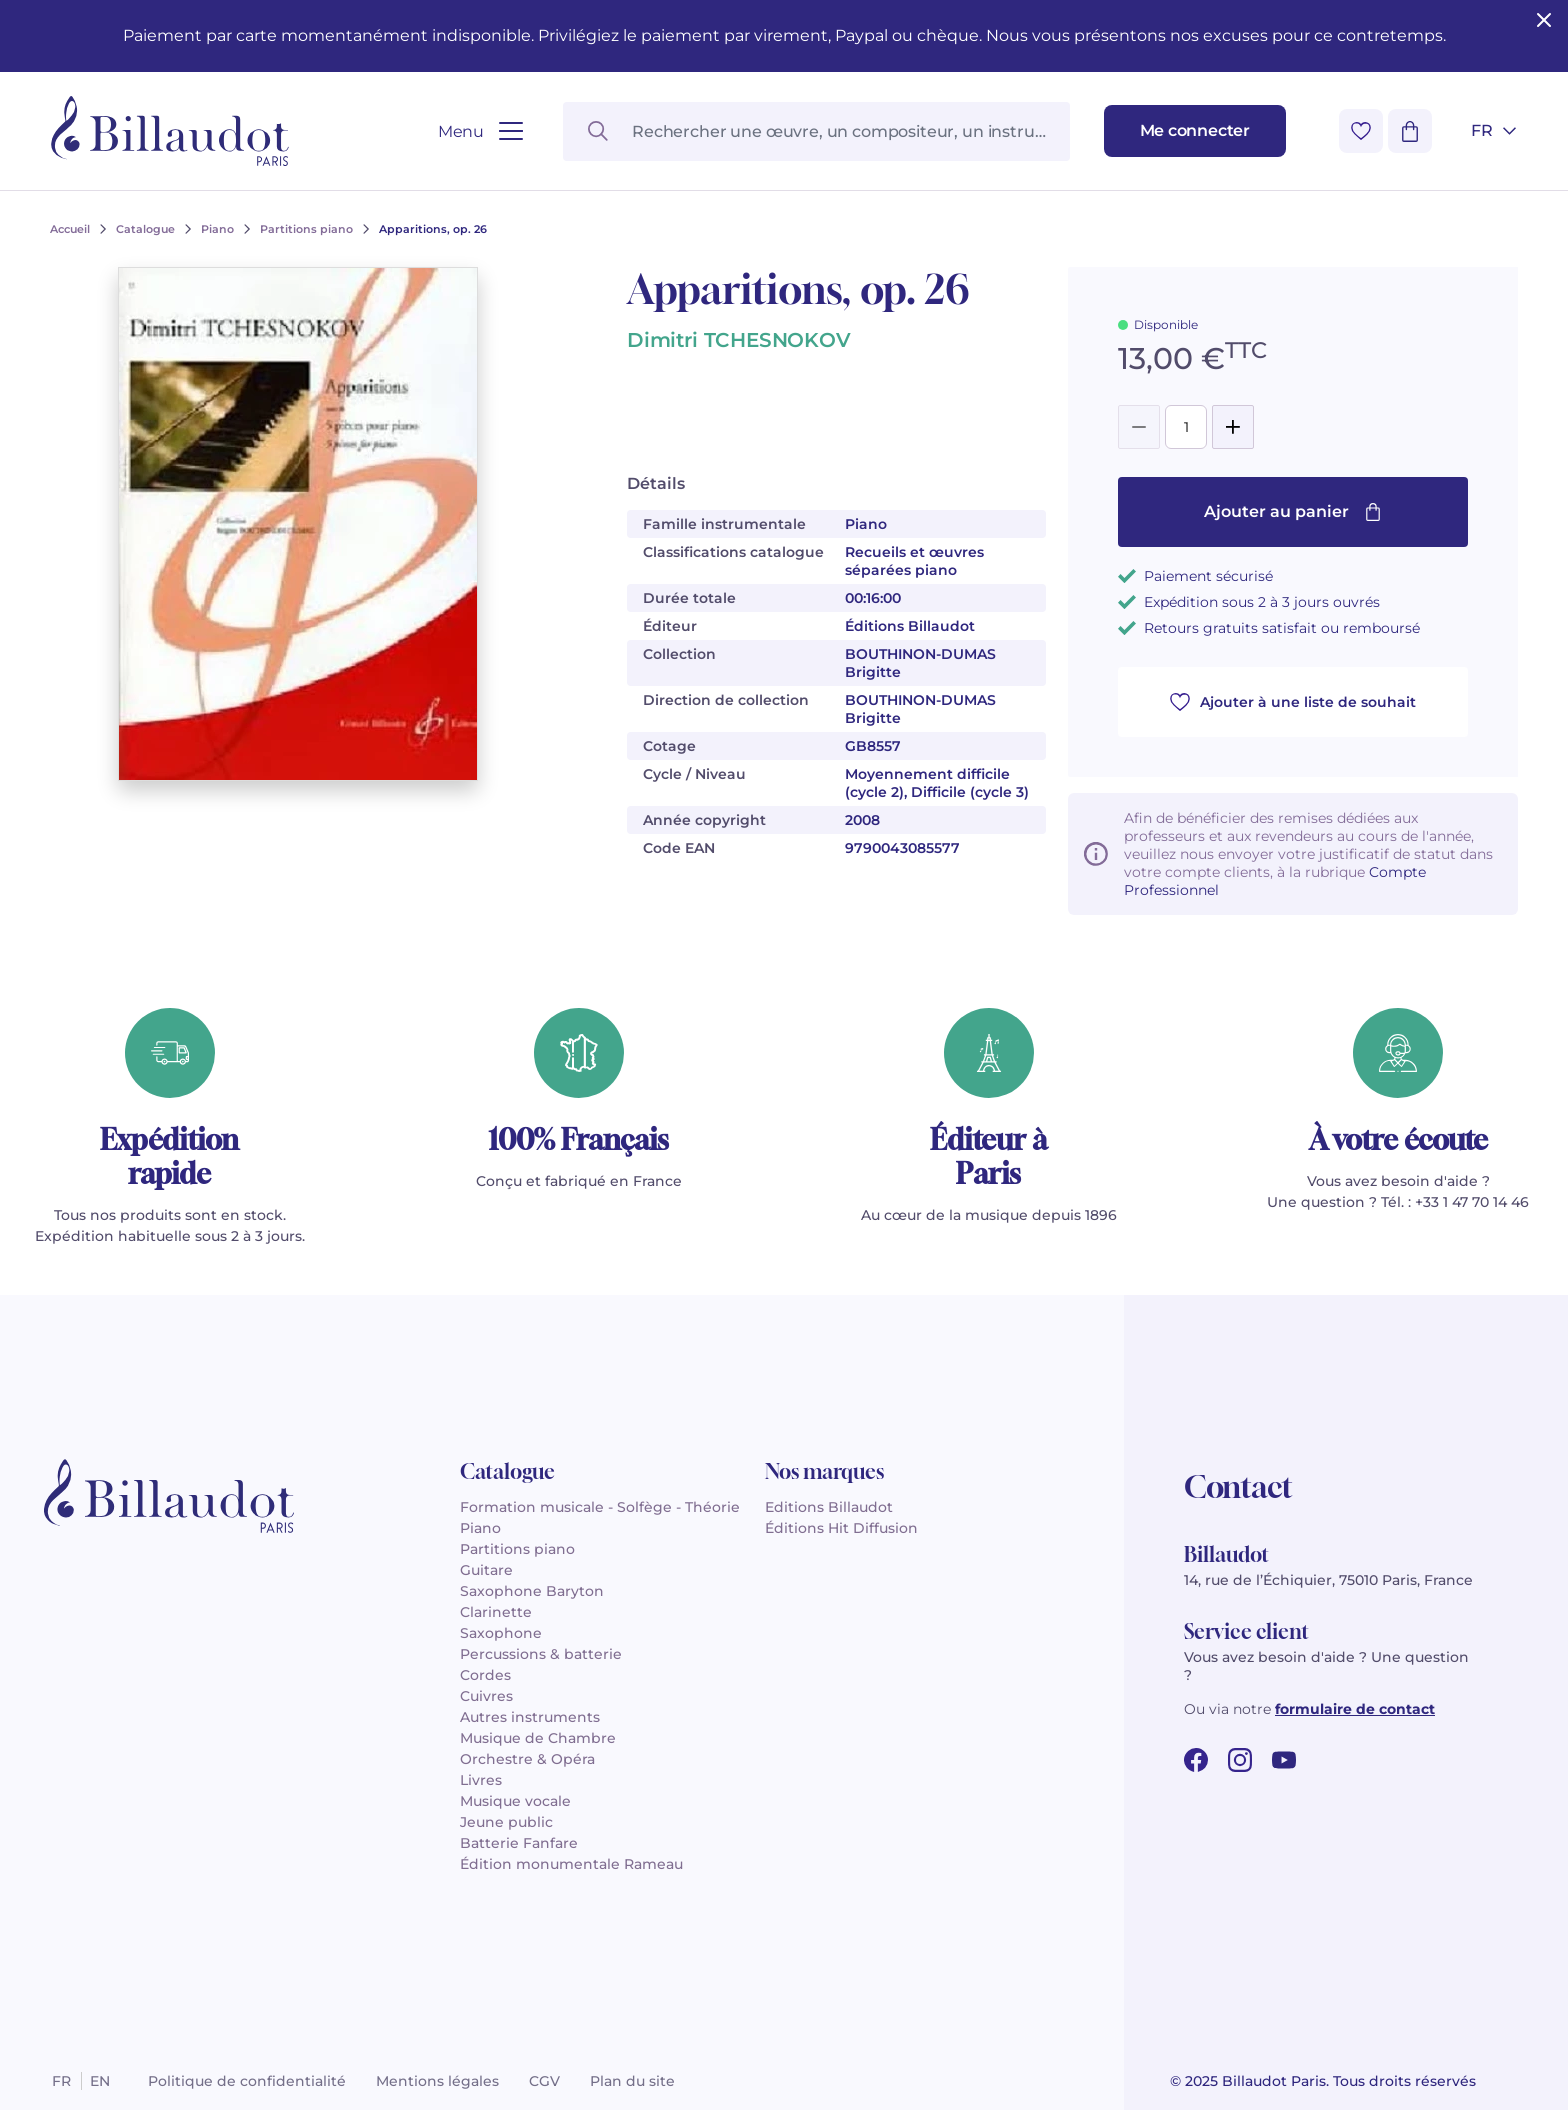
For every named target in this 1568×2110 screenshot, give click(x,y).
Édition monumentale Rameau (571, 1864)
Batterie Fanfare (519, 1843)
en (100, 2081)
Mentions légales (437, 2081)
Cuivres (486, 1696)
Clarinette (496, 1612)
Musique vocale (515, 1801)
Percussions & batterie (541, 1654)
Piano (480, 1528)
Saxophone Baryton (532, 1591)
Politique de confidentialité (247, 2081)
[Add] (1233, 427)
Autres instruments (530, 1717)
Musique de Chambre (538, 1738)
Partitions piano (517, 1549)
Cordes (485, 1675)
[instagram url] (1240, 1760)
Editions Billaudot (829, 1507)
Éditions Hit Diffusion (841, 1528)
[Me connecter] (1195, 131)
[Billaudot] (170, 131)
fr (61, 2081)
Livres (481, 1780)
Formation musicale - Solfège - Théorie (600, 1507)
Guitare (486, 1570)
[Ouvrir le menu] (480, 131)
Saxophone (501, 1633)
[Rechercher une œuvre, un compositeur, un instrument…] (816, 131)
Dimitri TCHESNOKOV (739, 340)
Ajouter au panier (1293, 511)
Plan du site (632, 2081)
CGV (544, 2081)
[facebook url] (1196, 1760)
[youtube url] (1284, 1760)
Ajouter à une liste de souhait (1293, 702)
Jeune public (506, 1822)
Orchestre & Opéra (527, 1759)
